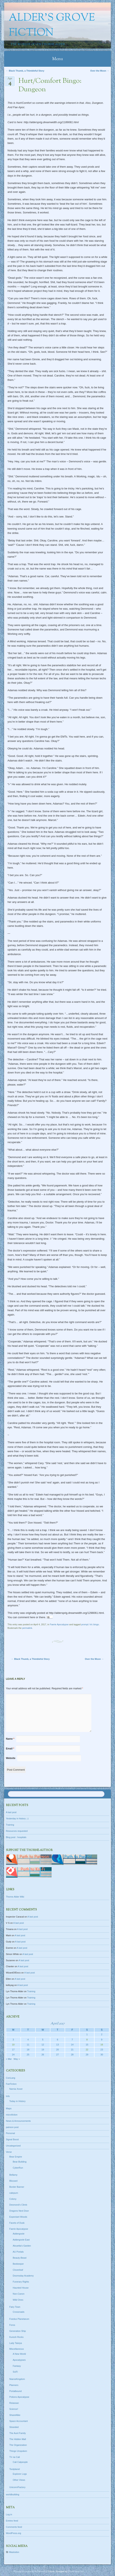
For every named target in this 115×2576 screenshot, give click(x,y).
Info (8, 2096)
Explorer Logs (20, 2474)
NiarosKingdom (17, 2379)
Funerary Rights (21, 2281)
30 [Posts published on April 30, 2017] (101, 2054)
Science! (13, 2409)
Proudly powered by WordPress (30, 2571)
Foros (12, 2325)
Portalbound (15, 2391)
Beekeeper (18, 2264)
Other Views (19, 2480)
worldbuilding (12, 2494)
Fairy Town (14, 2307)
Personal (10, 2133)
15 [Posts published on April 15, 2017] (87, 2044)
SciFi (15, 2372)
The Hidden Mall (17, 2439)
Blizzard (13, 2181)
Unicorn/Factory (17, 2487)
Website (11, 1758)
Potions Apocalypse (19, 2397)
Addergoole (18, 2233)
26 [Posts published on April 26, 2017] (42, 2054)
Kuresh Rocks (16, 2337)
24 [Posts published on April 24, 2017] (13, 2054)
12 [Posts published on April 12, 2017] (42, 2044)
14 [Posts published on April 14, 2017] (72, 2044)
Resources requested (17, 1831)
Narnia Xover (16, 2089)
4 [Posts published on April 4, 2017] (28, 2039)
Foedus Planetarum (19, 2319)
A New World (19, 2354)
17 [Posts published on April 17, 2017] (13, 2049)
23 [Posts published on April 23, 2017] (101, 2049)
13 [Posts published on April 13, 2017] (57, 2044)
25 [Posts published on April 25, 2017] (28, 2054)
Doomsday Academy (23, 2275)
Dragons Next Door (19, 2211)
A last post (11, 1812)
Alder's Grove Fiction (52, 26)
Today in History (17, 2101)
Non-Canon (18, 2294)
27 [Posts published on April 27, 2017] (57, 2054)
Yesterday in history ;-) (17, 1818)
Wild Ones (18, 2300)
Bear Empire (15, 2156)
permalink (27, 1628)
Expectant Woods (18, 2217)
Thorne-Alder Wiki (15, 1896)
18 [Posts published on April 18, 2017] (28, 2049)
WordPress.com (76, 2571)
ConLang (10, 2078)
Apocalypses (19, 2360)
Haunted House (21, 2287)
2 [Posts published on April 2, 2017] (101, 2034)
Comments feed (14, 2527)
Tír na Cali (14, 2457)
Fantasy (17, 2366)
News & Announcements (18, 2121)
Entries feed (12, 2520)
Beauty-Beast (20, 2258)
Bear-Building (20, 2161)
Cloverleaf (18, 2270)
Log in (9, 2514)
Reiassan (14, 2403)
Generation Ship (17, 2331)
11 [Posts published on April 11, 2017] (28, 2044)
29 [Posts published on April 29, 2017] (87, 2054)
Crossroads (18, 2312)
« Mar (9, 2059)
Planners (13, 2385)
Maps (9, 2108)
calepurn (13, 2193)
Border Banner (16, 2187)
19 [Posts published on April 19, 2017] (42, 2049)
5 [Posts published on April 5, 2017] (42, 2039)
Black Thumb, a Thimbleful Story (25, 70)
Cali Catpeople (20, 2462)
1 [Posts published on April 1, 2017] (87, 2034)
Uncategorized (13, 2145)
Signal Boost (12, 2139)
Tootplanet (14, 2469)
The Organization (18, 2445)
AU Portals (18, 2251)
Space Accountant (18, 2421)
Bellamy (13, 2175)
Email (10, 1748)
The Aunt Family (17, 2433)
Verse (9, 2152)
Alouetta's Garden (22, 2245)
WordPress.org (13, 2533)
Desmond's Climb (18, 2204)
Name (10, 1738)
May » (17, 2059)
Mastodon (14, 2552)
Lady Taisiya (15, 2343)
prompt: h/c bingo (90, 1624)
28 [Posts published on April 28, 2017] (72, 2054)
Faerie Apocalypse (59, 1624)
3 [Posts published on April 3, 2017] (13, 2039)
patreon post (12, 2127)
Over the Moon (99, 70)
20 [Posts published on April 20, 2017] (57, 2049)
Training (10, 1824)
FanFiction (11, 2084)
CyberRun (18, 2167)
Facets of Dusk (16, 2223)
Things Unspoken (18, 2451)
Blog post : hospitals (16, 1837)
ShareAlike (14, 2415)
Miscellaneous (16, 2349)
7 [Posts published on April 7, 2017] (72, 2039)
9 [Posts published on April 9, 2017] (101, 2039)
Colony (12, 2199)
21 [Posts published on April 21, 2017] (72, 2049)
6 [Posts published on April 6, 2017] (57, 2039)
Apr (9, 80)
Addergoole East (21, 2239)
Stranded (14, 2427)
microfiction (12, 2114)
